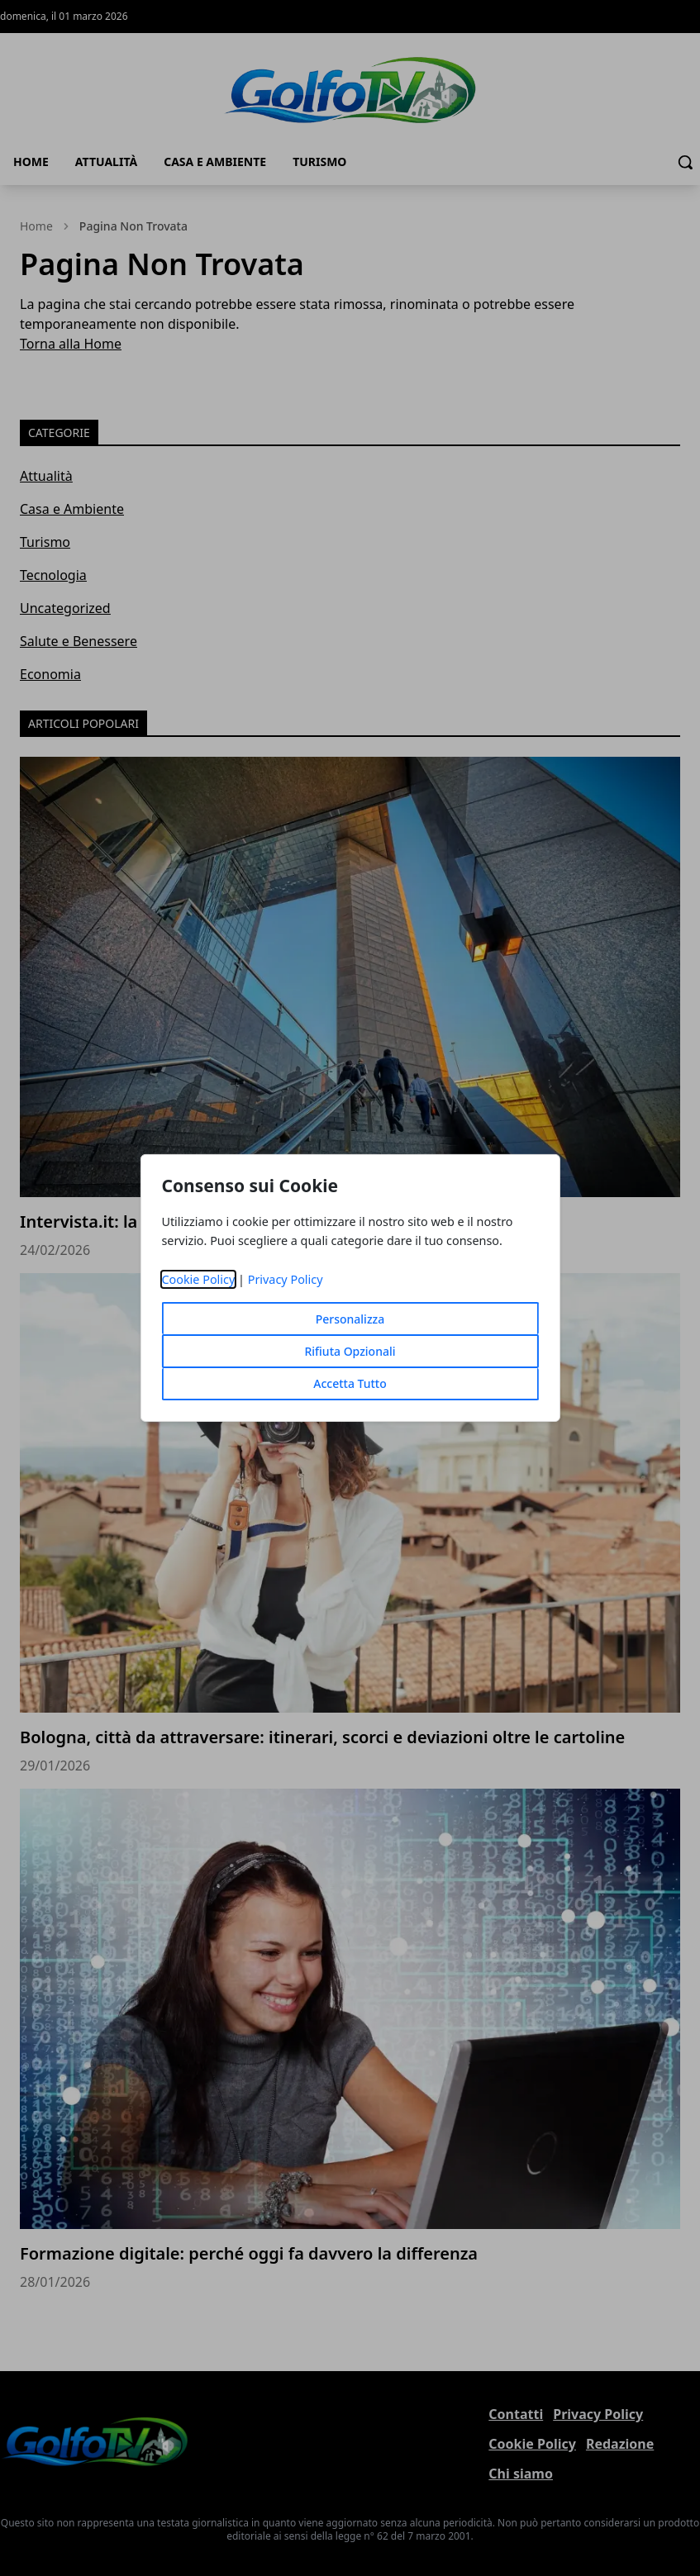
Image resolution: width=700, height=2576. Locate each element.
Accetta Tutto (350, 1383)
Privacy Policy (285, 1279)
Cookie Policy (198, 1279)
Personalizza (350, 1319)
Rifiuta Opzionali (349, 1351)
